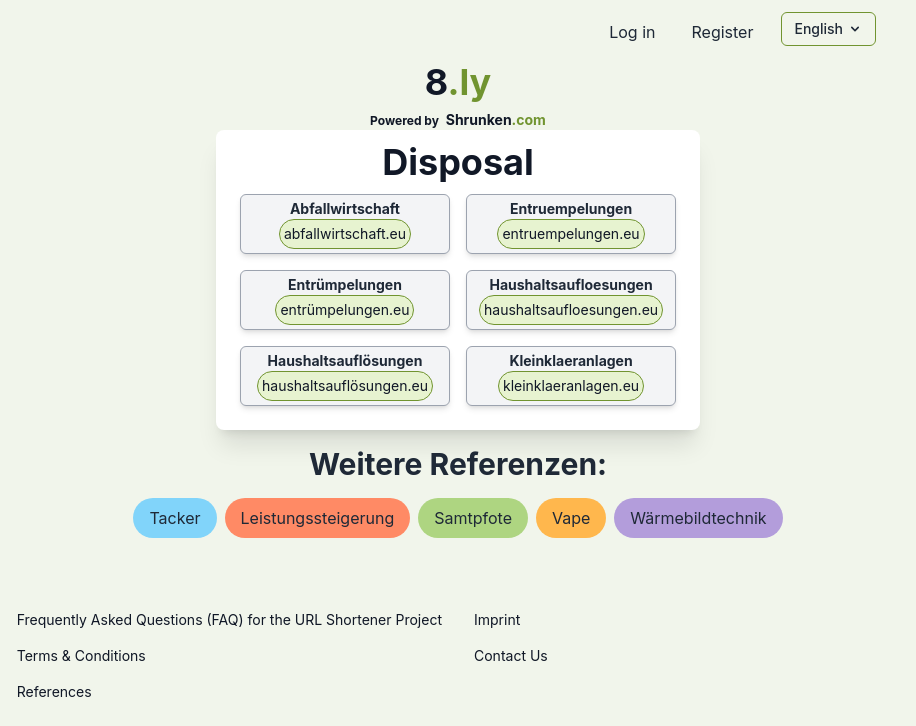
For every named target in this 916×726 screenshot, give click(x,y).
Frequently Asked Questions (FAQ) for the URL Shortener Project (229, 619)
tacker (174, 518)
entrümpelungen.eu (344, 309)
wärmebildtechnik (698, 518)
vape (571, 518)
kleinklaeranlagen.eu (571, 385)
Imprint (497, 619)
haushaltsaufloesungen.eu (571, 309)
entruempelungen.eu (570, 233)
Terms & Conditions (81, 655)
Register (722, 32)
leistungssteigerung (318, 518)
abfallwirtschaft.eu (345, 233)
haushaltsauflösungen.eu (345, 385)
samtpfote (473, 518)
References (54, 691)
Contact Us (511, 655)
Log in (632, 32)
